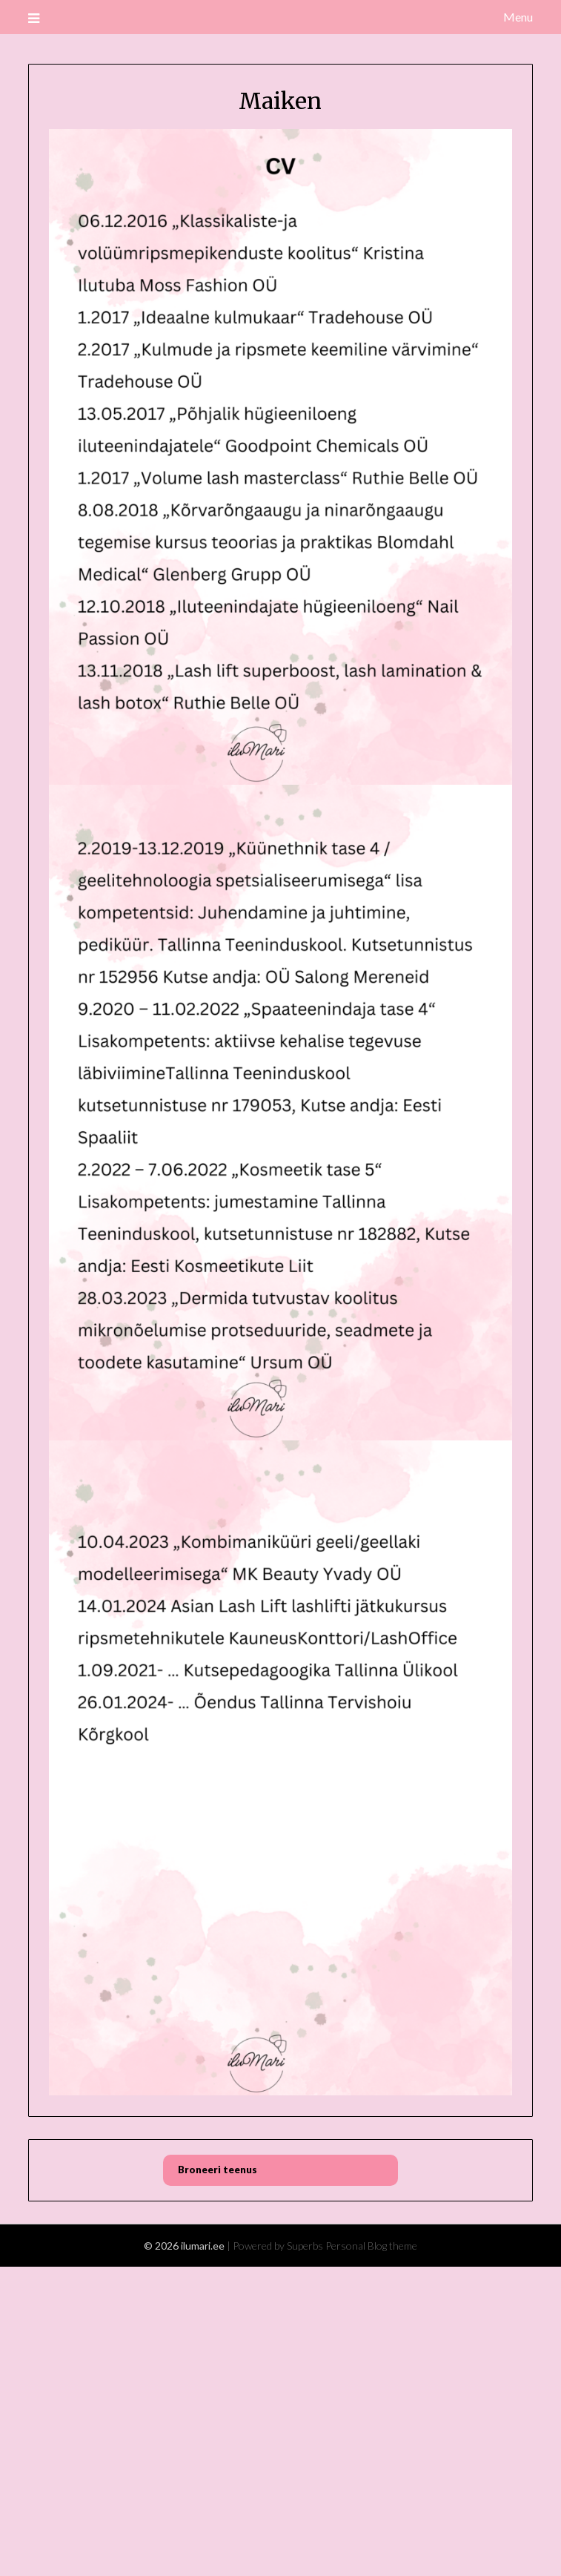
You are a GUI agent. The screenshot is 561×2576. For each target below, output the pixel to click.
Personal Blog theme (371, 2245)
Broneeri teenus (217, 2169)
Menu (518, 17)
